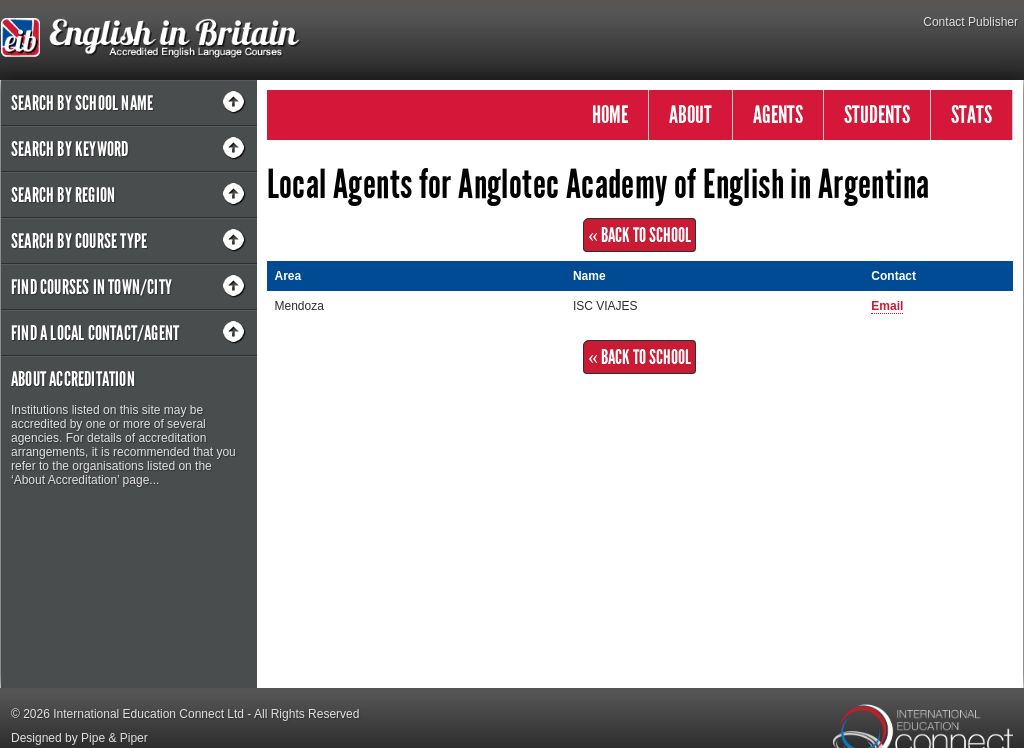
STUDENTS (877, 114)
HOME (610, 114)
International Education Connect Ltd (148, 714)
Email (887, 306)
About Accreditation (73, 379)
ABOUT (690, 114)
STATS (971, 114)
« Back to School (639, 235)
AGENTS (778, 114)
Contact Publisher (970, 22)
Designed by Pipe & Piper (79, 738)
